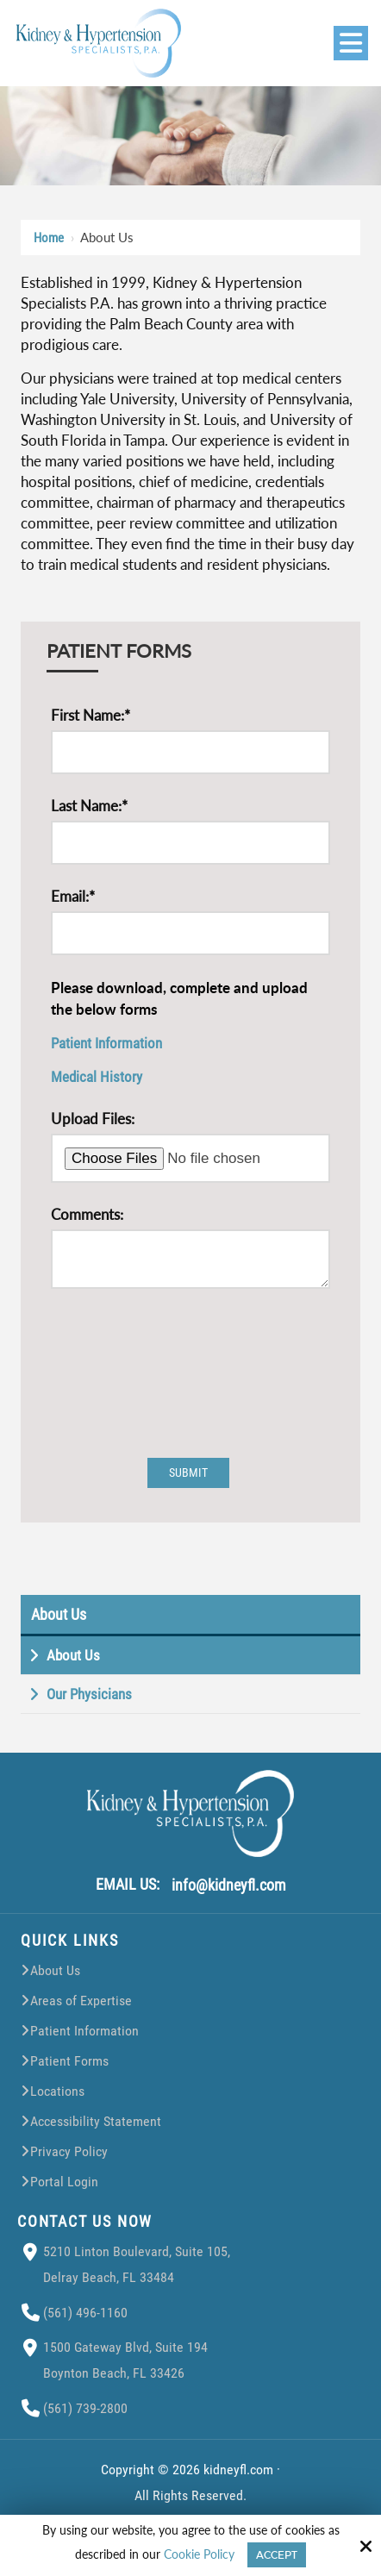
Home (49, 238)
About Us (58, 1621)
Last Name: (89, 806)
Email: (73, 896)
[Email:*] (190, 933)
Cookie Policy (199, 2554)
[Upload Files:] (190, 1158)
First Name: (90, 715)
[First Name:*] (190, 752)
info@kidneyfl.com (229, 1892)
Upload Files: (92, 1119)
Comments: (87, 1214)
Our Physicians (89, 1701)
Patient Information (106, 1043)
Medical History (96, 1076)
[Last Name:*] (190, 843)
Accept (276, 2554)
